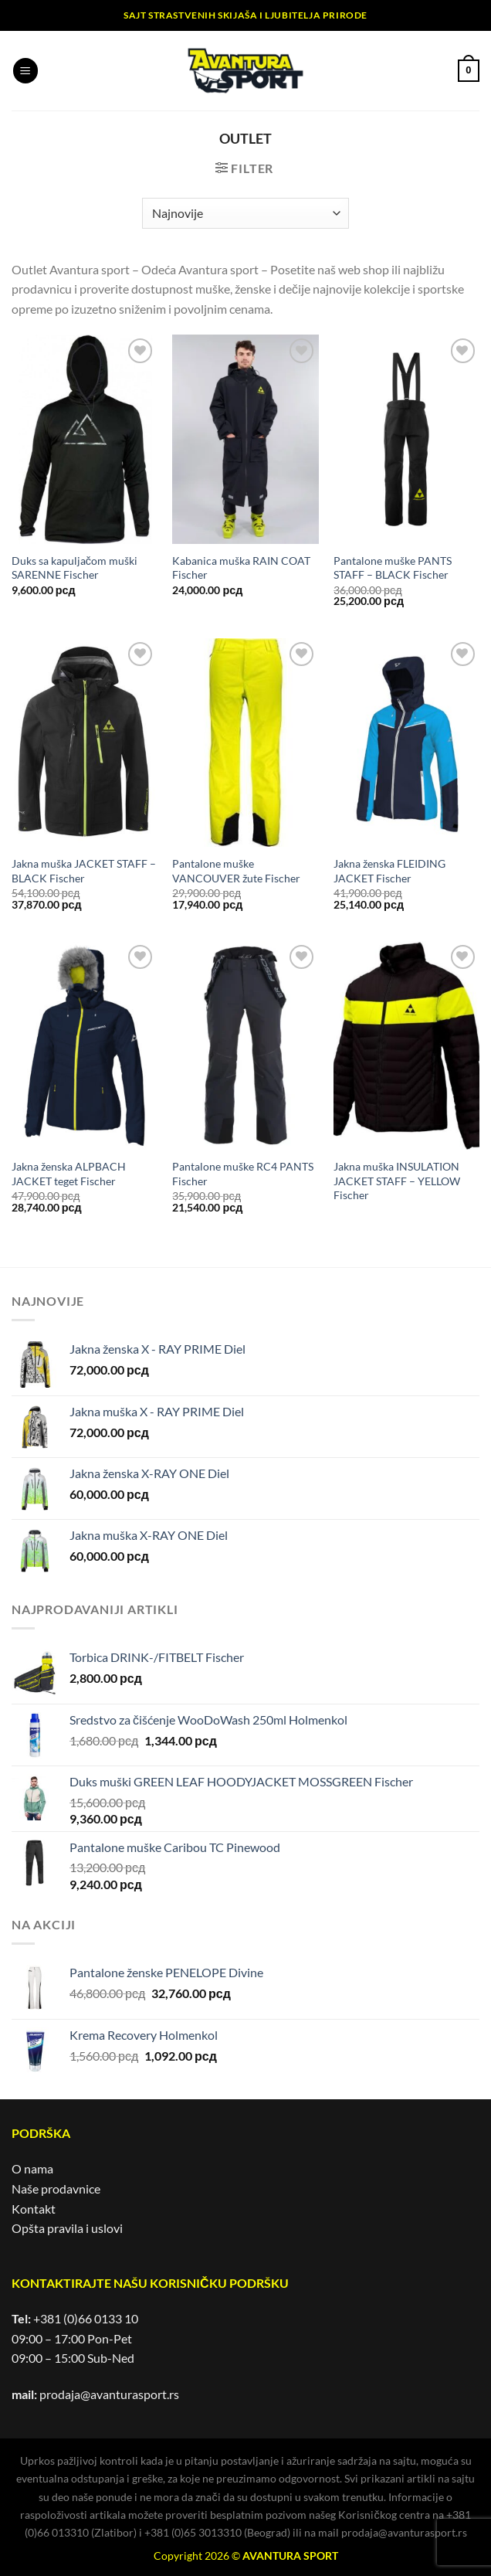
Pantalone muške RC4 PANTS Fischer (242, 1174)
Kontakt (34, 2208)
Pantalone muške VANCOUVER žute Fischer (236, 871)
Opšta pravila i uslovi (67, 2228)
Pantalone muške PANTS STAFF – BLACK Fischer (393, 568)
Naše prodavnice (56, 2188)
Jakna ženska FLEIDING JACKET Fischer (389, 871)
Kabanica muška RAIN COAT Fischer (241, 568)
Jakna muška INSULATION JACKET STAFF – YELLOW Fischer (397, 1180)
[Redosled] (245, 213)
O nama (32, 2168)
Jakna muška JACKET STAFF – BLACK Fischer (84, 871)
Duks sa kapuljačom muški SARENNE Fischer (74, 568)
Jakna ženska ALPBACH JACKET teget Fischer (69, 1174)
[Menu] (25, 70)
